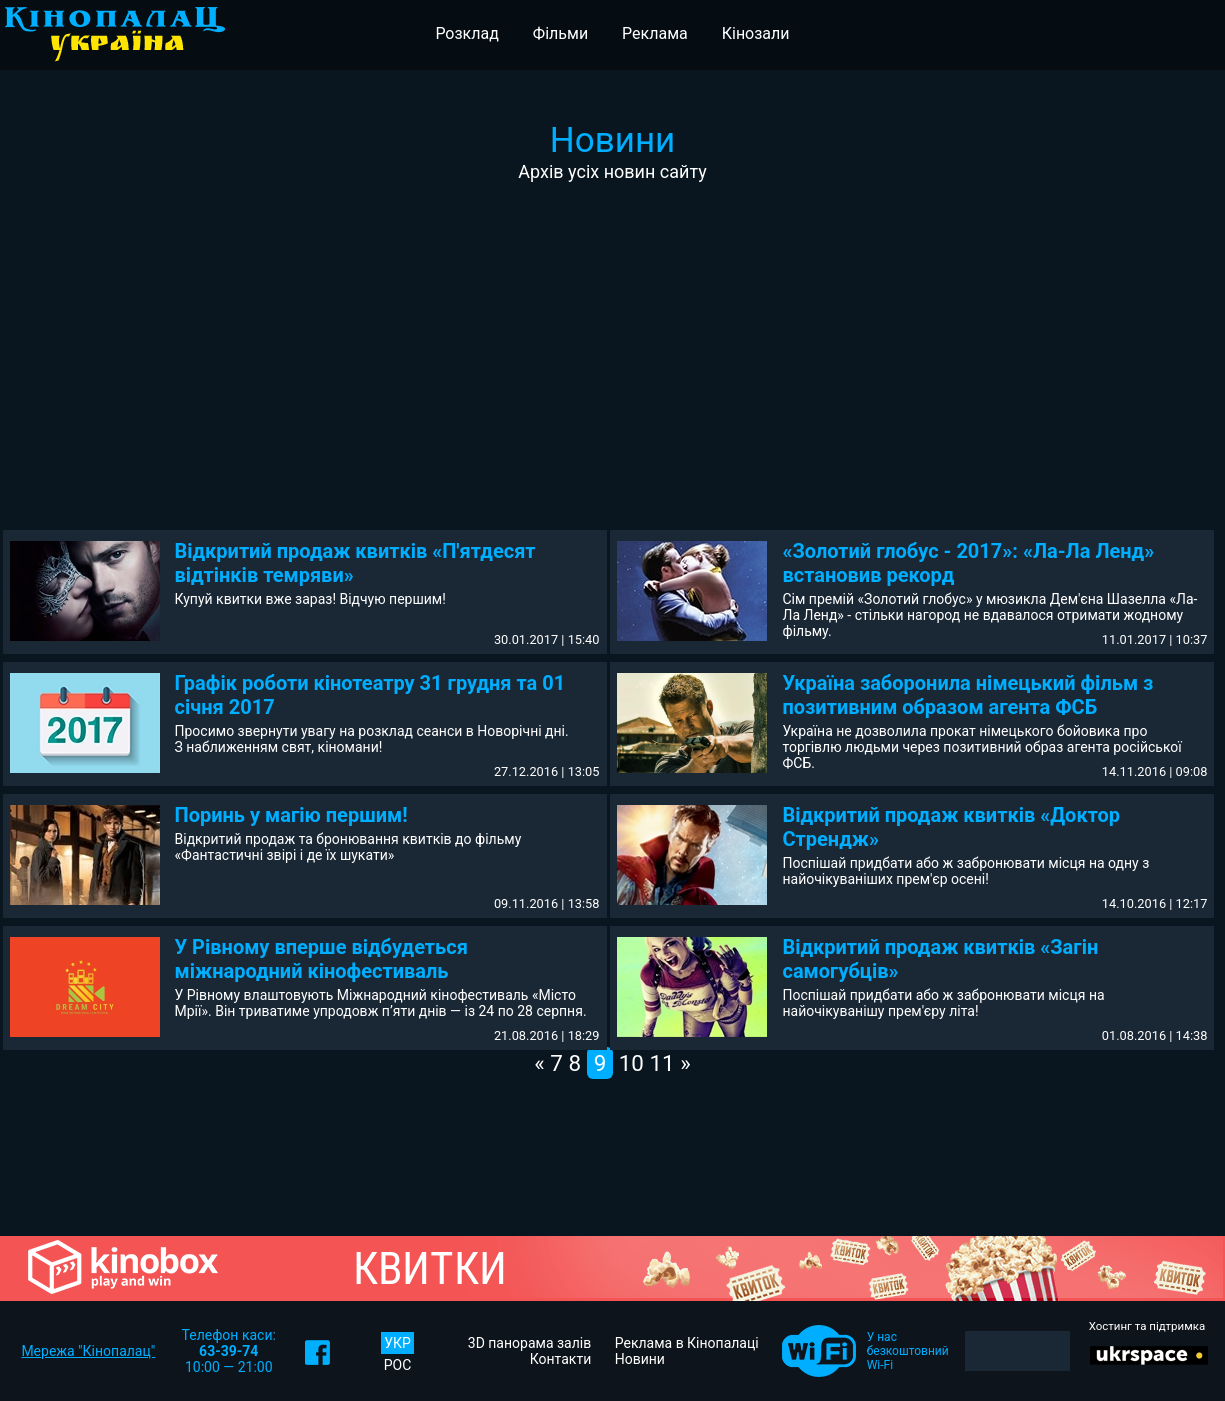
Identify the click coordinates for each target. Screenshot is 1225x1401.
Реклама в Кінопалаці (687, 1343)
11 (662, 1063)
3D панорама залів (529, 1343)
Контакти (561, 1359)
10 (631, 1063)
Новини (640, 1359)
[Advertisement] (613, 332)
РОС (398, 1365)
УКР (397, 1343)
